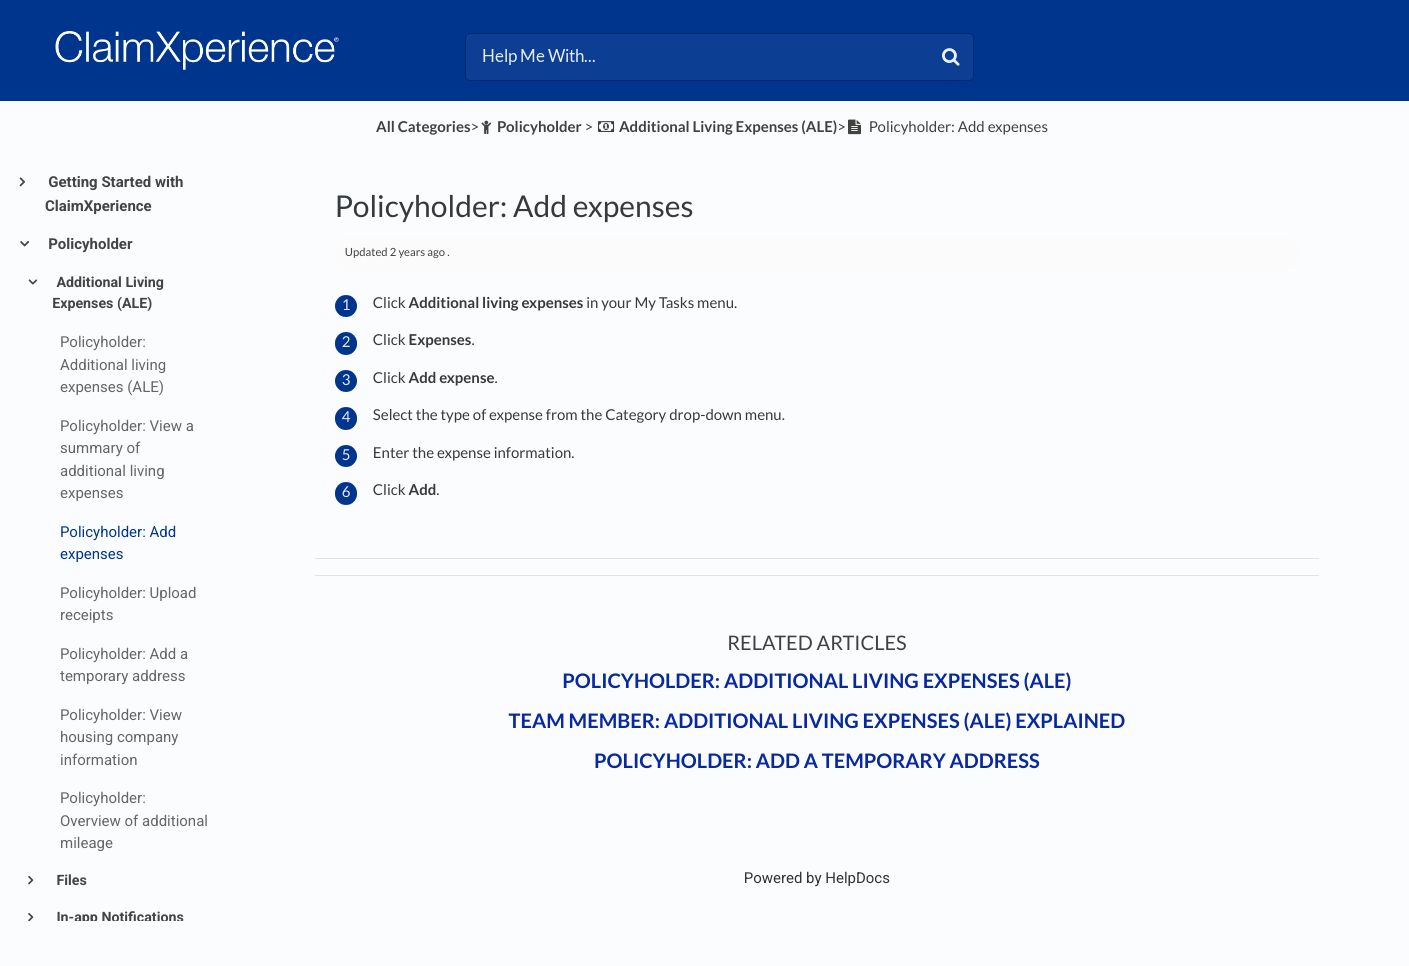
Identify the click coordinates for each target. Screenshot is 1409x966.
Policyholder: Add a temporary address (817, 761)
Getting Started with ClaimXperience (114, 194)
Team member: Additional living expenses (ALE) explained (817, 721)
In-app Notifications (118, 918)
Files (70, 881)
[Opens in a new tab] (817, 878)
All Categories (423, 127)
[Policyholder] (530, 127)
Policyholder (88, 244)
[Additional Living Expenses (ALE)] (716, 127)
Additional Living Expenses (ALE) (108, 293)
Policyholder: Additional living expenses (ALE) (816, 681)
